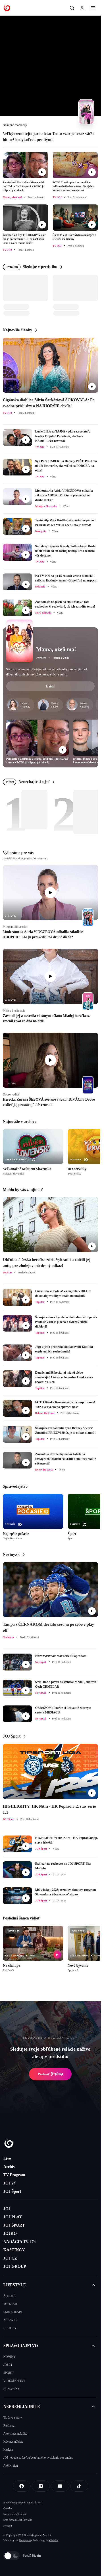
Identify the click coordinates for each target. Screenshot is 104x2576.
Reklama (9, 2425)
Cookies (7, 2508)
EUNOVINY (11, 2388)
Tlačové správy (13, 2417)
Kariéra (8, 2449)
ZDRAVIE (10, 2320)
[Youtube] (60, 2486)
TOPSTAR (10, 2304)
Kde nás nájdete (13, 2441)
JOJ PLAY (12, 2217)
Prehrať (50, 2074)
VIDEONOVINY (14, 2380)
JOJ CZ (10, 2258)
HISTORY (10, 2328)
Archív (9, 2166)
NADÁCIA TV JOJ (20, 2241)
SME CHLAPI (12, 2312)
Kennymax (25, 2540)
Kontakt (7, 2525)
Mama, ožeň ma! (56, 649)
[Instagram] (41, 2486)
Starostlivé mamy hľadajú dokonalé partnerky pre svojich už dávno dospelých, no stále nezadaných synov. (46, 671)
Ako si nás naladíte (15, 2433)
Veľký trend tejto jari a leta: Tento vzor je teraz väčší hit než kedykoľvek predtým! (48, 136)
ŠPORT (8, 2372)
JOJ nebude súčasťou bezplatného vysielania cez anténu (38, 2457)
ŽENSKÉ (9, 2296)
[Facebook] (22, 2486)
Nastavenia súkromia (14, 2514)
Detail (50, 686)
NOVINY (9, 2356)
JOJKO (10, 2233)
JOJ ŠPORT (14, 2225)
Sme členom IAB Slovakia (17, 2519)
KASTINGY (14, 2250)
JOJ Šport (12, 2191)
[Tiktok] (79, 2486)
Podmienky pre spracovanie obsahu (22, 2502)
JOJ (6, 2209)
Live (7, 2158)
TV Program (14, 2175)
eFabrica (53, 2540)
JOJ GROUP (14, 2266)
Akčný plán (10, 2465)
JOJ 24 (9, 2183)
